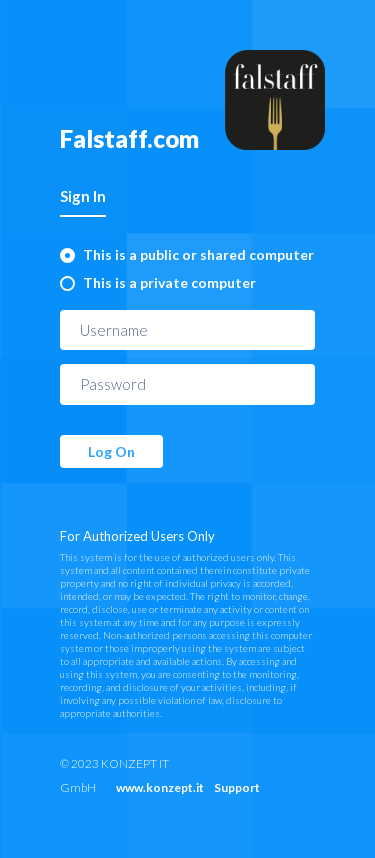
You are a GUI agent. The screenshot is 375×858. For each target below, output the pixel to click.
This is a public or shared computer (198, 254)
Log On (111, 451)
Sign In (83, 196)
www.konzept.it (160, 787)
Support (237, 787)
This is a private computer (169, 282)
